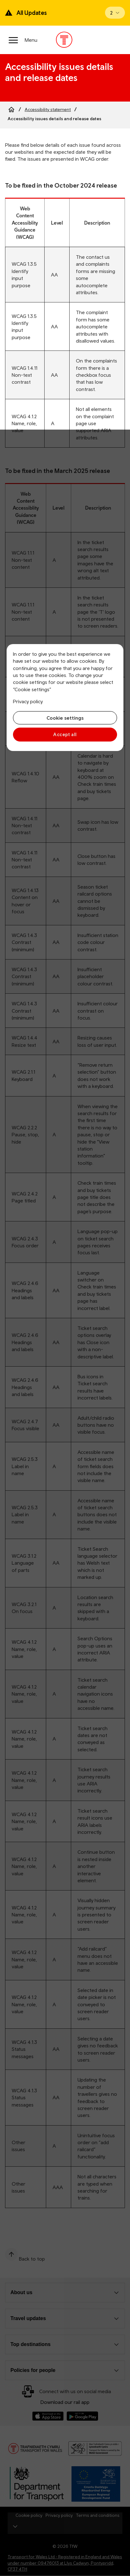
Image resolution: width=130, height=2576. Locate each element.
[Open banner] (115, 13)
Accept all (65, 734)
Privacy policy (28, 701)
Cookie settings (65, 718)
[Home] (11, 109)
